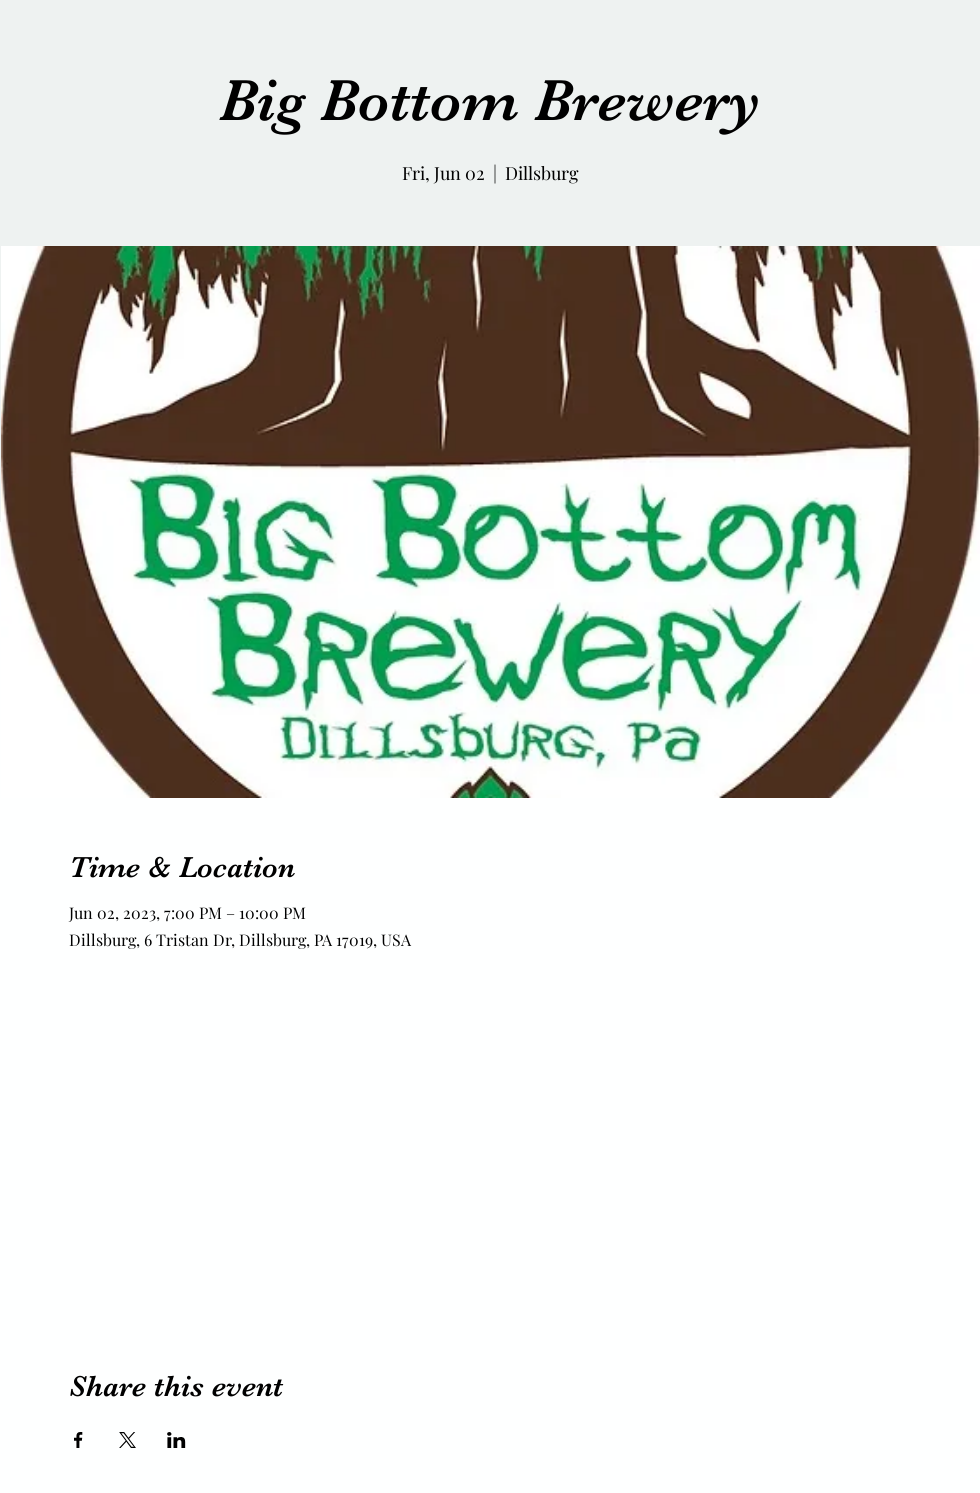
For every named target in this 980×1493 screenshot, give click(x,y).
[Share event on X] (127, 1440)
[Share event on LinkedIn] (176, 1440)
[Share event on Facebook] (78, 1440)
